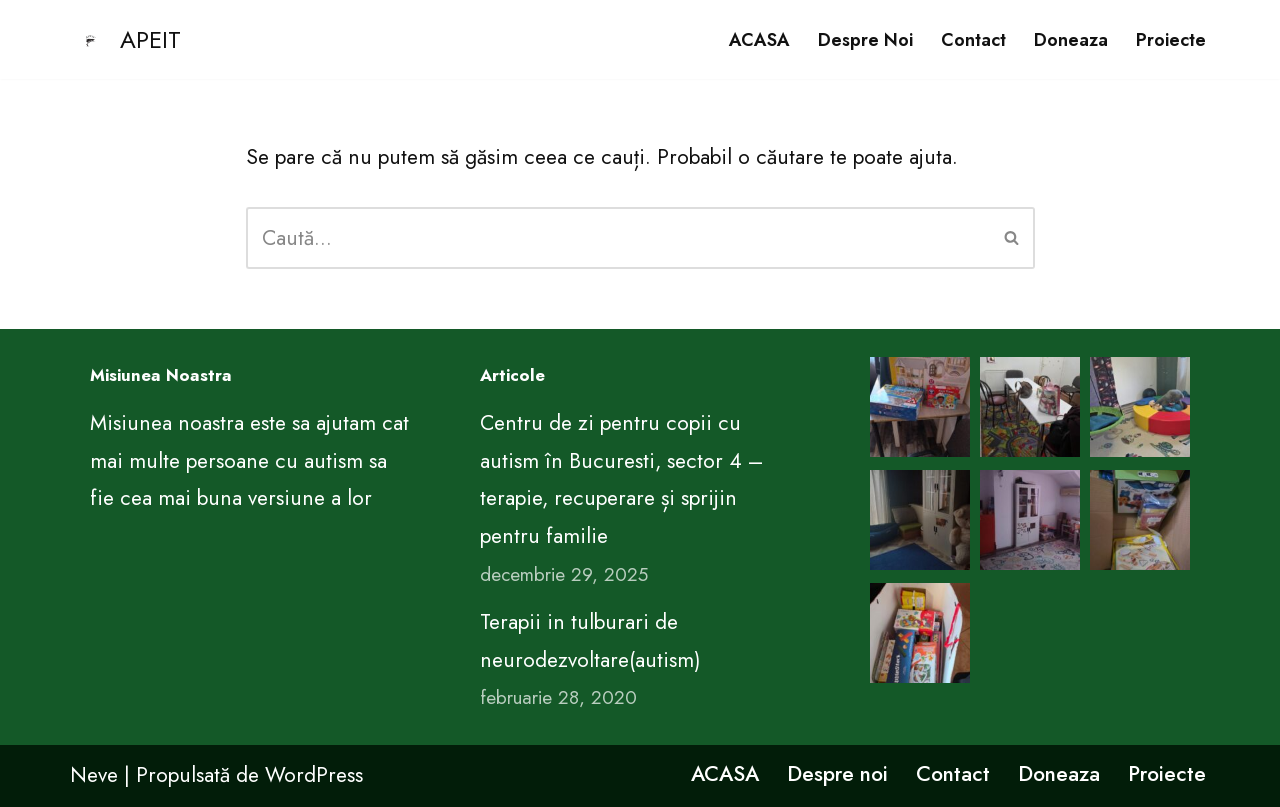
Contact (973, 40)
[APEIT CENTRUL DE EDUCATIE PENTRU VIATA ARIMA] (125, 39)
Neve (94, 775)
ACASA (759, 40)
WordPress (314, 775)
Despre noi (865, 40)
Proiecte (1171, 40)
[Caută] (618, 238)
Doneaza (1071, 40)
